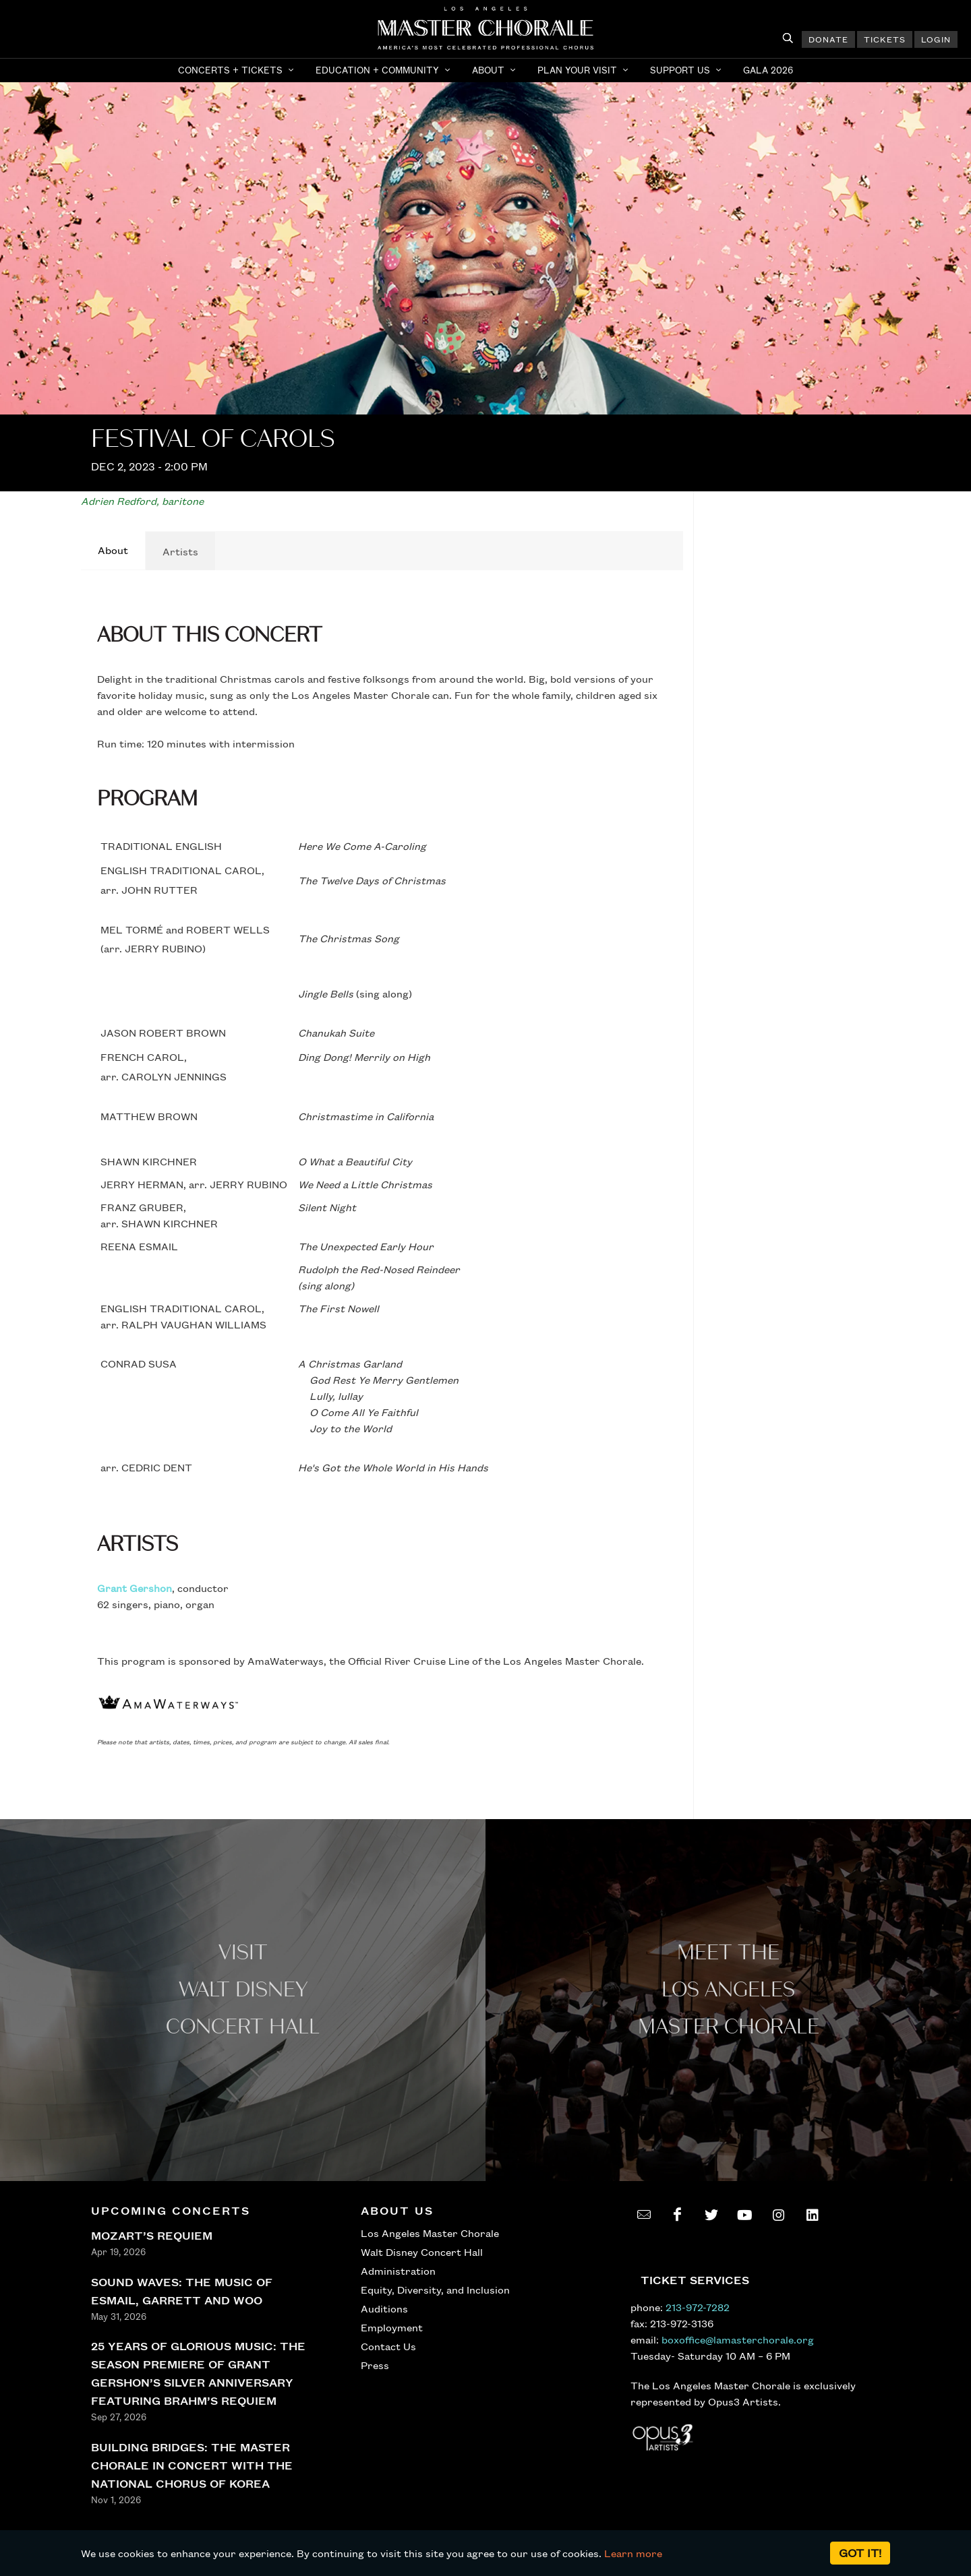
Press (375, 2365)
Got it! (860, 2552)
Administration (398, 2270)
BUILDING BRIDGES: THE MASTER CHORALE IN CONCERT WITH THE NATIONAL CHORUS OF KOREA (192, 2465)
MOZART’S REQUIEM (151, 2235)
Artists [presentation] (180, 551)
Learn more (633, 2553)
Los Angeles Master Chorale (430, 2233)
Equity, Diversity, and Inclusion (435, 2289)
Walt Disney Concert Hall (422, 2252)
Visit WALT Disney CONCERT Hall (243, 1990)
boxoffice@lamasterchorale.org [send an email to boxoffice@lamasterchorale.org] (737, 2339)
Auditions (384, 2308)
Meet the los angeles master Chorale (728, 1990)
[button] (237, 70)
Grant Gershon (134, 1588)
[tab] (113, 550)
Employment (392, 2327)
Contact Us (388, 2346)
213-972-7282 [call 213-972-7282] (698, 2307)
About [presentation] (113, 550)
